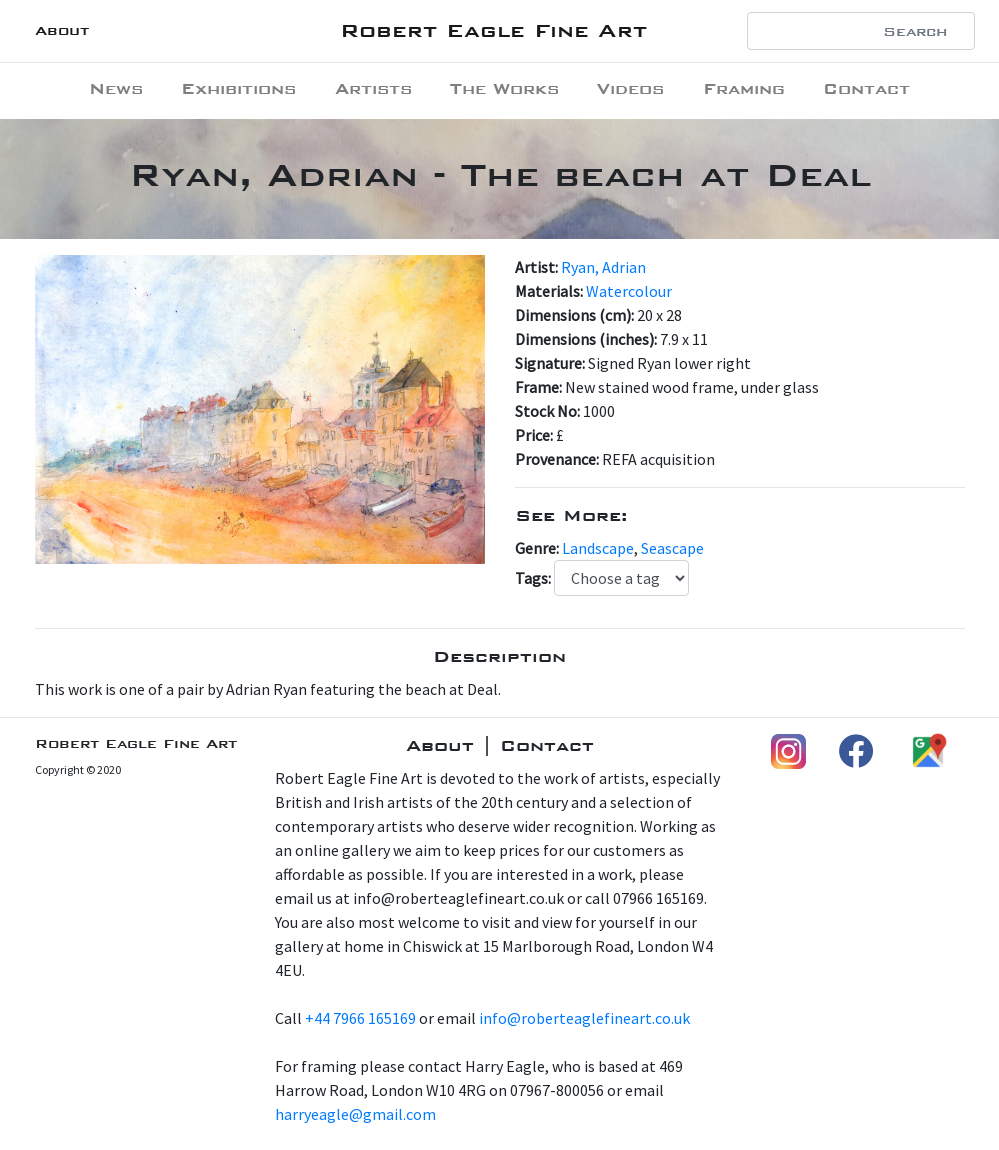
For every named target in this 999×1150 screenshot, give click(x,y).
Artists (373, 88)
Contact (866, 88)
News (116, 88)
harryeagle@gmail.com (355, 1114)
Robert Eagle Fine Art (493, 30)
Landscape (598, 548)
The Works (504, 88)
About (62, 30)
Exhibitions (238, 88)
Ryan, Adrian (603, 267)
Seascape (672, 548)
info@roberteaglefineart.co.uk (584, 1018)
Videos (630, 88)
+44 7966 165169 (360, 1018)
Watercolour (629, 291)
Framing (744, 88)
